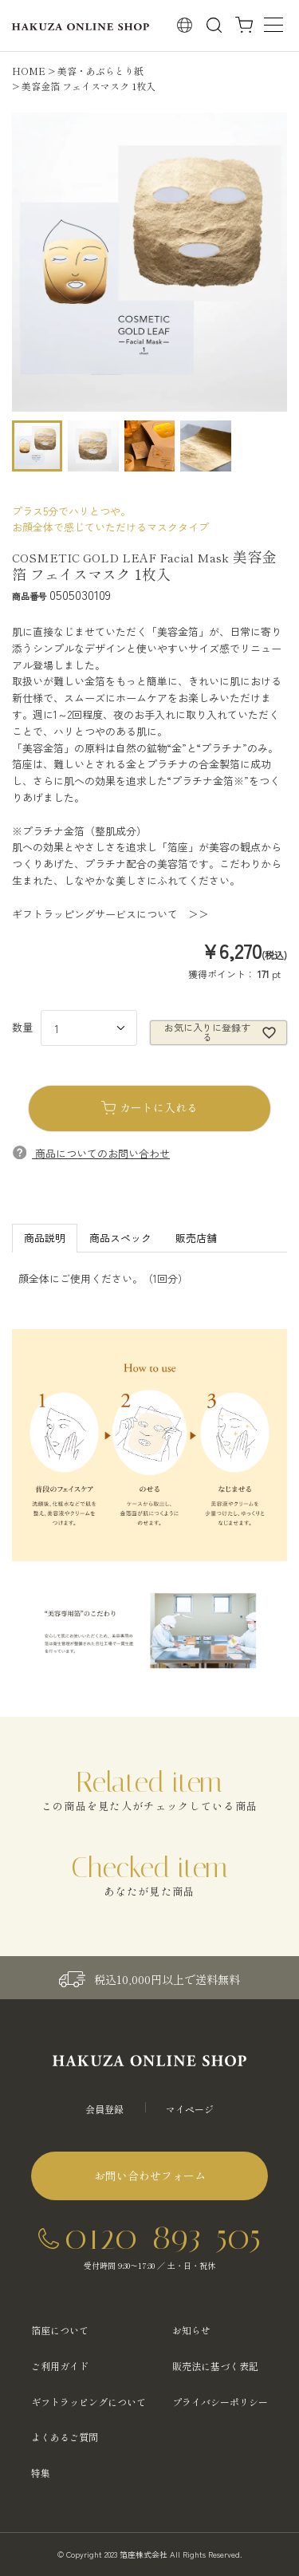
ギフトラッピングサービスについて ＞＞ (110, 913)
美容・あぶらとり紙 (100, 70)
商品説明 (44, 1237)
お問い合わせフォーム (150, 2175)
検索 (214, 25)
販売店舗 (196, 1237)
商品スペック (120, 1237)
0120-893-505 (163, 2236)
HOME (28, 70)
